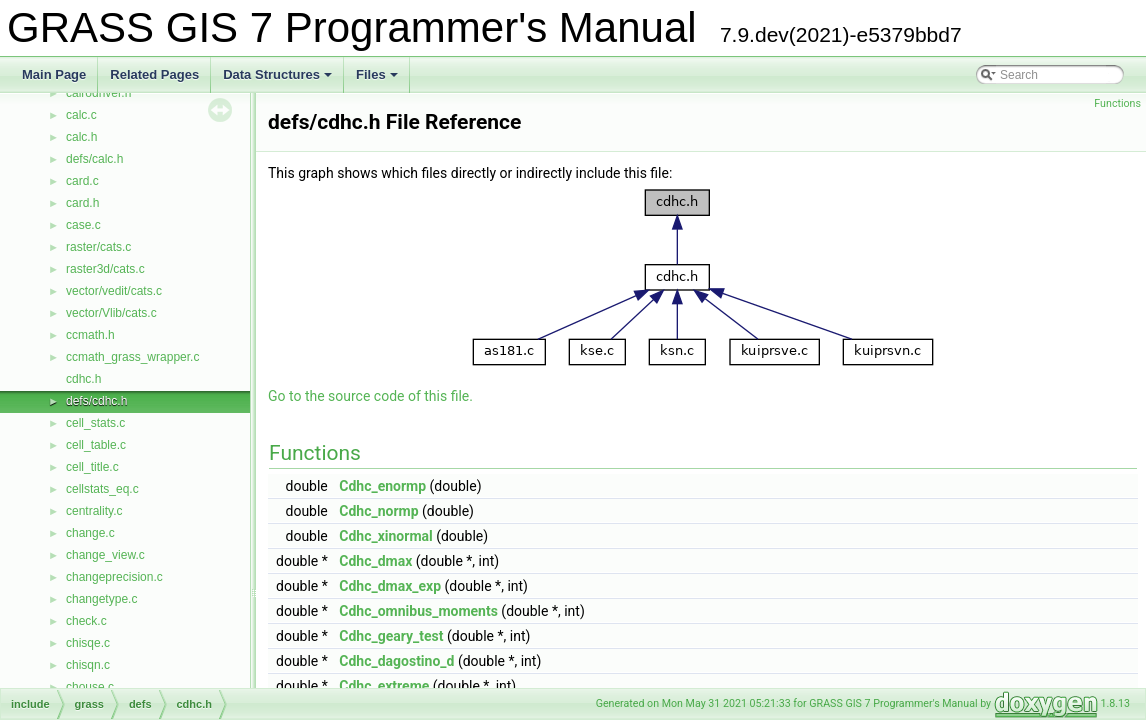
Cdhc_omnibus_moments (418, 611)
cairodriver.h (98, 93)
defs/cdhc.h (96, 401)
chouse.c (90, 687)
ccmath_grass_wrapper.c (132, 357)
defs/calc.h (94, 159)
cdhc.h (83, 379)
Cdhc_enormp (382, 486)
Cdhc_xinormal (385, 536)
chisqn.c (88, 665)
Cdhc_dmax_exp (390, 586)
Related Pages (154, 74)
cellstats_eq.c (102, 489)
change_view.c (105, 555)
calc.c (81, 115)
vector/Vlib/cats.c (111, 313)
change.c (90, 533)
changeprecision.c (114, 577)
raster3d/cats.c (105, 269)
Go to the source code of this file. (370, 396)
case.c (83, 225)
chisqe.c (88, 643)
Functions (1117, 103)
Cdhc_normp (378, 511)
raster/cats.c (98, 247)
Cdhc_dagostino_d (396, 661)
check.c (86, 621)
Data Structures (279, 80)
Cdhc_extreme (384, 686)
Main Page (54, 74)
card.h (82, 203)
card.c (82, 181)
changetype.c (101, 599)
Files (378, 80)
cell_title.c (92, 467)
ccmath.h (90, 335)
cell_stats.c (95, 423)
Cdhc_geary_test (391, 636)
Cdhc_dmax (375, 561)
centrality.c (94, 511)
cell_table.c (96, 445)
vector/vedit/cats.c (114, 291)
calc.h (81, 137)
